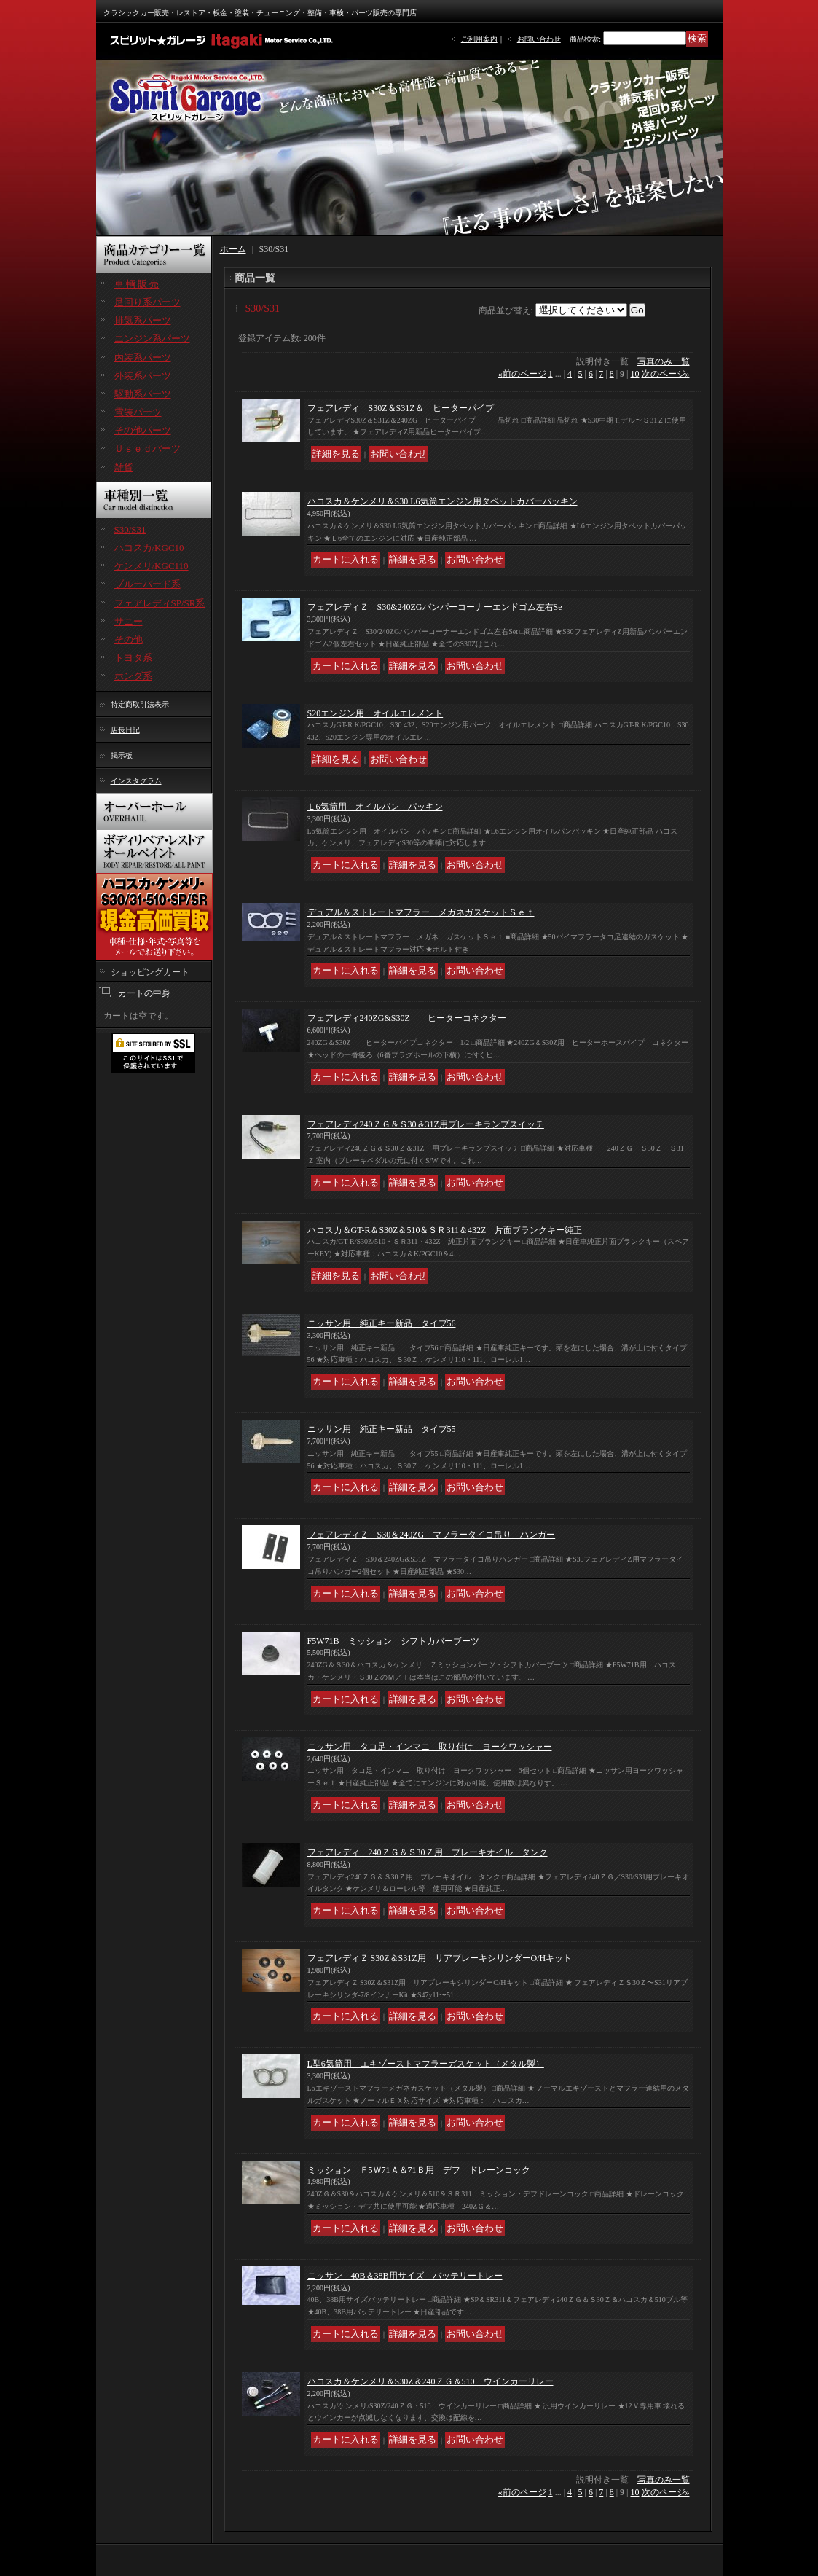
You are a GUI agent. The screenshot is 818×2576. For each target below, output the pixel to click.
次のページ (666, 374)
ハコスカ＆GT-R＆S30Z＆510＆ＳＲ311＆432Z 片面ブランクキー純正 (445, 1230)
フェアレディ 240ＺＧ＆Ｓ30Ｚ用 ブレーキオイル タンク (427, 1852)
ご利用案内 (479, 39)
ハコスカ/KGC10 (149, 547)
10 (635, 374)
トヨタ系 (133, 657)
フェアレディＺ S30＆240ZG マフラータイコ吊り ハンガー (431, 1535)
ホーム (233, 249)
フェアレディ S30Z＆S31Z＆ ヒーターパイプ (400, 408)
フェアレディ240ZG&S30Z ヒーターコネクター (406, 1018)
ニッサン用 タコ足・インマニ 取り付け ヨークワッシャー (429, 1747)
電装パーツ (138, 412)
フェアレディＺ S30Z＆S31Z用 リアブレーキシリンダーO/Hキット (440, 1958)
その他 (128, 639)
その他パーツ (142, 430)
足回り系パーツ (147, 302)
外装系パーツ (142, 375)
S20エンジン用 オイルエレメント (375, 713)
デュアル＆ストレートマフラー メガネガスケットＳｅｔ (421, 912)
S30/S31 (130, 529)
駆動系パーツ (142, 393)
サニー (128, 621)
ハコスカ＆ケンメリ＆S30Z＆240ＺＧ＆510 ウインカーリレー (430, 2381)
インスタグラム (136, 781)
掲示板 (122, 755)
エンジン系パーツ (152, 338)
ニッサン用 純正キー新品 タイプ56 (381, 1323)
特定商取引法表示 (140, 704)
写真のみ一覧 (663, 361)
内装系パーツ (142, 357)
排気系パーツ (142, 320)
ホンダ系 (133, 675)
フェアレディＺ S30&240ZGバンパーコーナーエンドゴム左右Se (434, 607)
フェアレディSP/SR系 (159, 603)
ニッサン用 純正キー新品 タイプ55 (381, 1429)
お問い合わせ (539, 39)
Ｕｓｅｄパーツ (147, 448)
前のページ (522, 374)
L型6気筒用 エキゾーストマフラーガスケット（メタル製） (425, 2064)
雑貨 (123, 467)
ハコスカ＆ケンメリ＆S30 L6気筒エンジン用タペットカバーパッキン (442, 501)
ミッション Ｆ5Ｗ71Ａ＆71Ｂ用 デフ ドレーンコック (418, 2170)
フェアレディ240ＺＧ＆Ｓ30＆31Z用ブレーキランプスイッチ (425, 1124)
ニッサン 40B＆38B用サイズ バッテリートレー (405, 2276)
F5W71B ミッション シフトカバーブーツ (393, 1641)
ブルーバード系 (147, 584)
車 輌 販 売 (137, 283)
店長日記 (125, 730)
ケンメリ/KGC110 (151, 565)
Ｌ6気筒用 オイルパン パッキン (375, 807)
